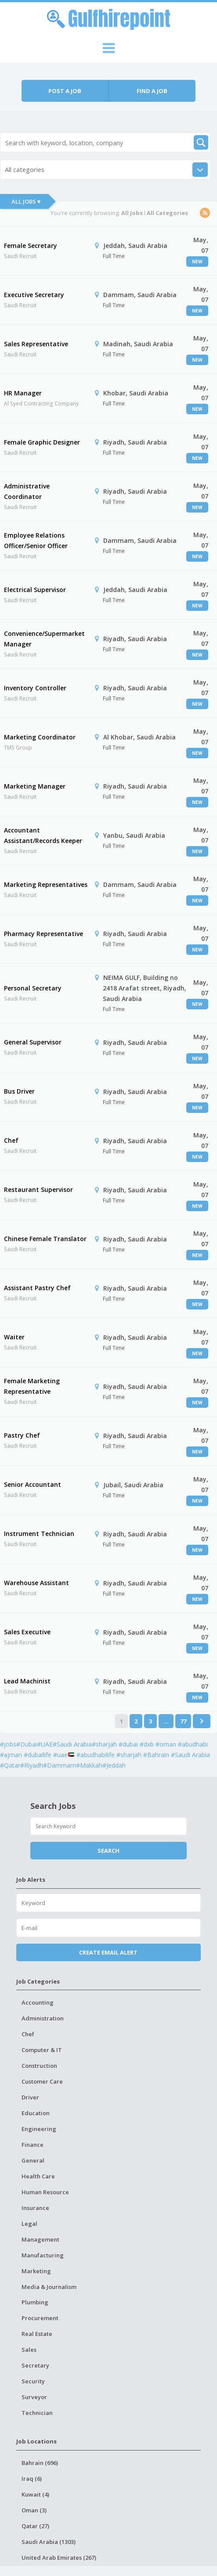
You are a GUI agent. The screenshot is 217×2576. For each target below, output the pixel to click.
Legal (29, 2224)
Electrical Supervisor (35, 589)
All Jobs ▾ (25, 201)
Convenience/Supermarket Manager (44, 638)
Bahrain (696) (40, 2463)
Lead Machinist (27, 1681)
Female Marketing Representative (32, 1386)
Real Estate (37, 2334)
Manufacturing (43, 2255)
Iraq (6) (32, 2479)
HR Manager (23, 393)
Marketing (36, 2271)
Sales (29, 2350)
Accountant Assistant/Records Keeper (43, 835)
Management (40, 2239)
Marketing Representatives (45, 884)
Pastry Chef (22, 1435)
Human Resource (45, 2192)
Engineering (39, 2129)
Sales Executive (27, 1632)
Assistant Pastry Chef (37, 1288)
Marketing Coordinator (40, 737)
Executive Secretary (34, 295)
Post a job (64, 91)
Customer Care (42, 2081)
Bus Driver (19, 1091)
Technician (37, 2413)
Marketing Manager (34, 786)
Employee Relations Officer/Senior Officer (36, 540)
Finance (32, 2145)
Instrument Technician (39, 1533)
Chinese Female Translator (45, 1238)
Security (33, 2381)
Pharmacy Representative (43, 933)
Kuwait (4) (35, 2494)
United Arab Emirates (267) (59, 2558)
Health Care (38, 2176)
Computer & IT (42, 2050)
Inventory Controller (35, 688)
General (33, 2160)
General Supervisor (32, 1042)
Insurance (35, 2208)
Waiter (14, 1337)
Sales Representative (36, 344)
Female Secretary (30, 245)
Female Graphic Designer (42, 442)
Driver (30, 2097)
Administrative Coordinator (27, 491)
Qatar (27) (35, 2526)
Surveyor (34, 2397)
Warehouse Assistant (36, 1583)
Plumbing (35, 2302)
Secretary (35, 2365)
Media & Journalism (49, 2287)
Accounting (38, 2002)
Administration (43, 2018)
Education (36, 2113)
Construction (39, 2066)
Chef (11, 1140)
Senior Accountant (32, 1484)
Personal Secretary (32, 988)
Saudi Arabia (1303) (49, 2542)
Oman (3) (34, 2510)
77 (183, 1721)
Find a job (152, 91)
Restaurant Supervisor (38, 1189)
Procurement (40, 2318)
